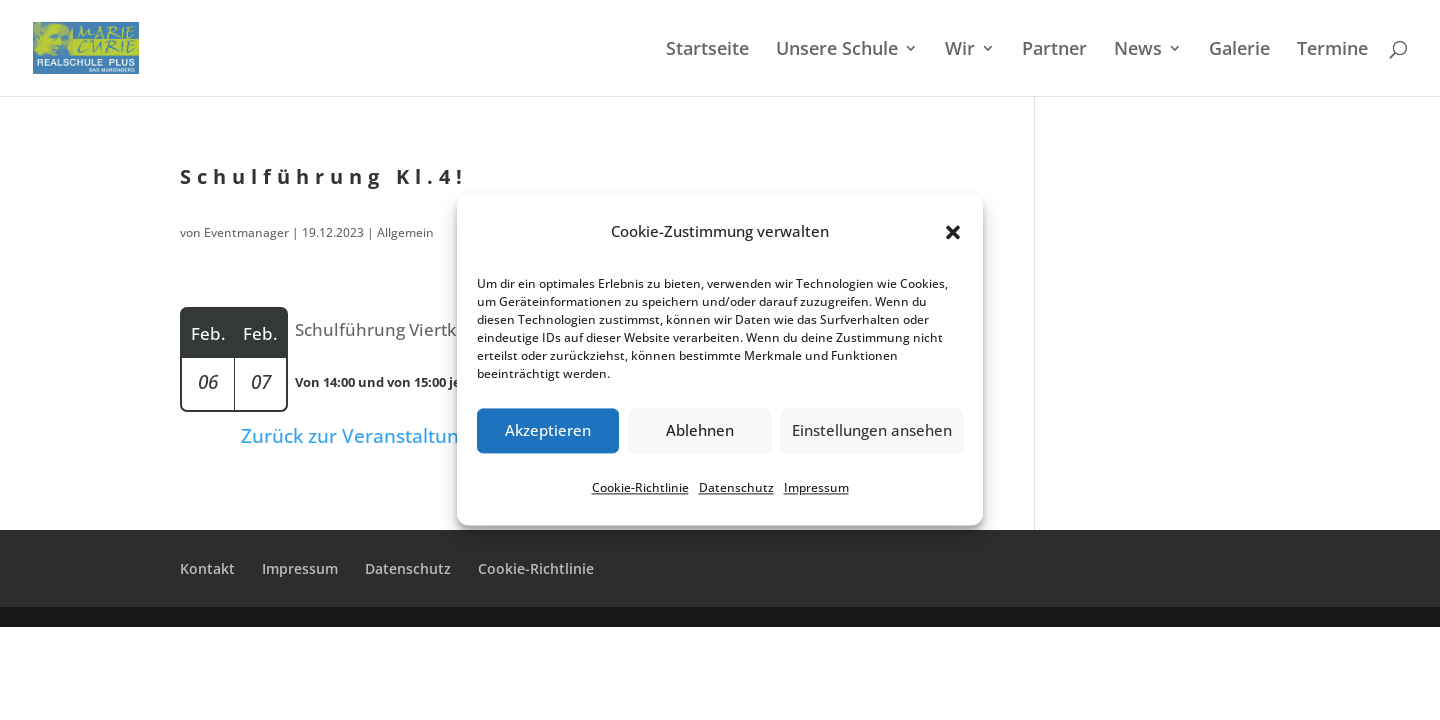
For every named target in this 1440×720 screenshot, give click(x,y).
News (1138, 50)
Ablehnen (700, 431)
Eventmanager (246, 232)
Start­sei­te (707, 50)
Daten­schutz (736, 487)
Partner (1054, 50)
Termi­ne (1332, 50)
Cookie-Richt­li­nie (640, 487)
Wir (960, 50)
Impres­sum (816, 487)
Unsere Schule (837, 50)
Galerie (1239, 50)
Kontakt (207, 568)
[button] (953, 232)
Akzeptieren (548, 431)
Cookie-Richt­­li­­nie (536, 568)
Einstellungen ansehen (872, 431)
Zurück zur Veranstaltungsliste (378, 436)
